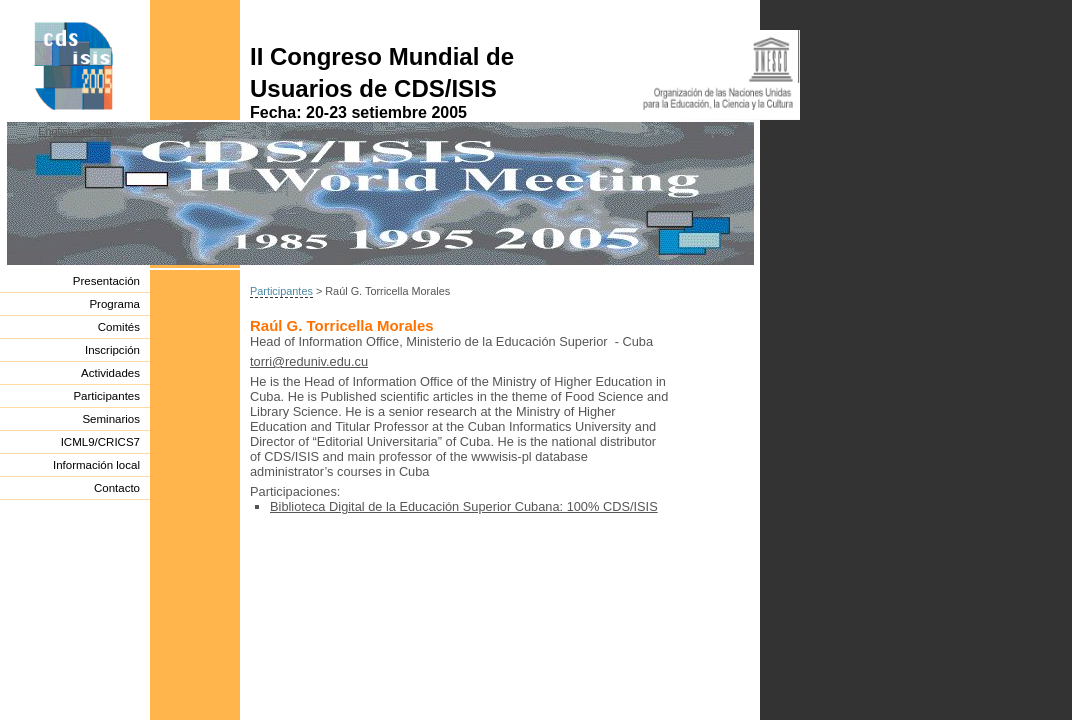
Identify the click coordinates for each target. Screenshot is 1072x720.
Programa (114, 304)
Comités (119, 327)
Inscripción (112, 350)
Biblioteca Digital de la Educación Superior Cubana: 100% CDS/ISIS (464, 506)
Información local (96, 465)
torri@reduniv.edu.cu (309, 361)
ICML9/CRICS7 (100, 442)
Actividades (110, 373)
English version (75, 131)
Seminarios (111, 419)
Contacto (117, 488)
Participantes (106, 396)
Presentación (106, 281)
